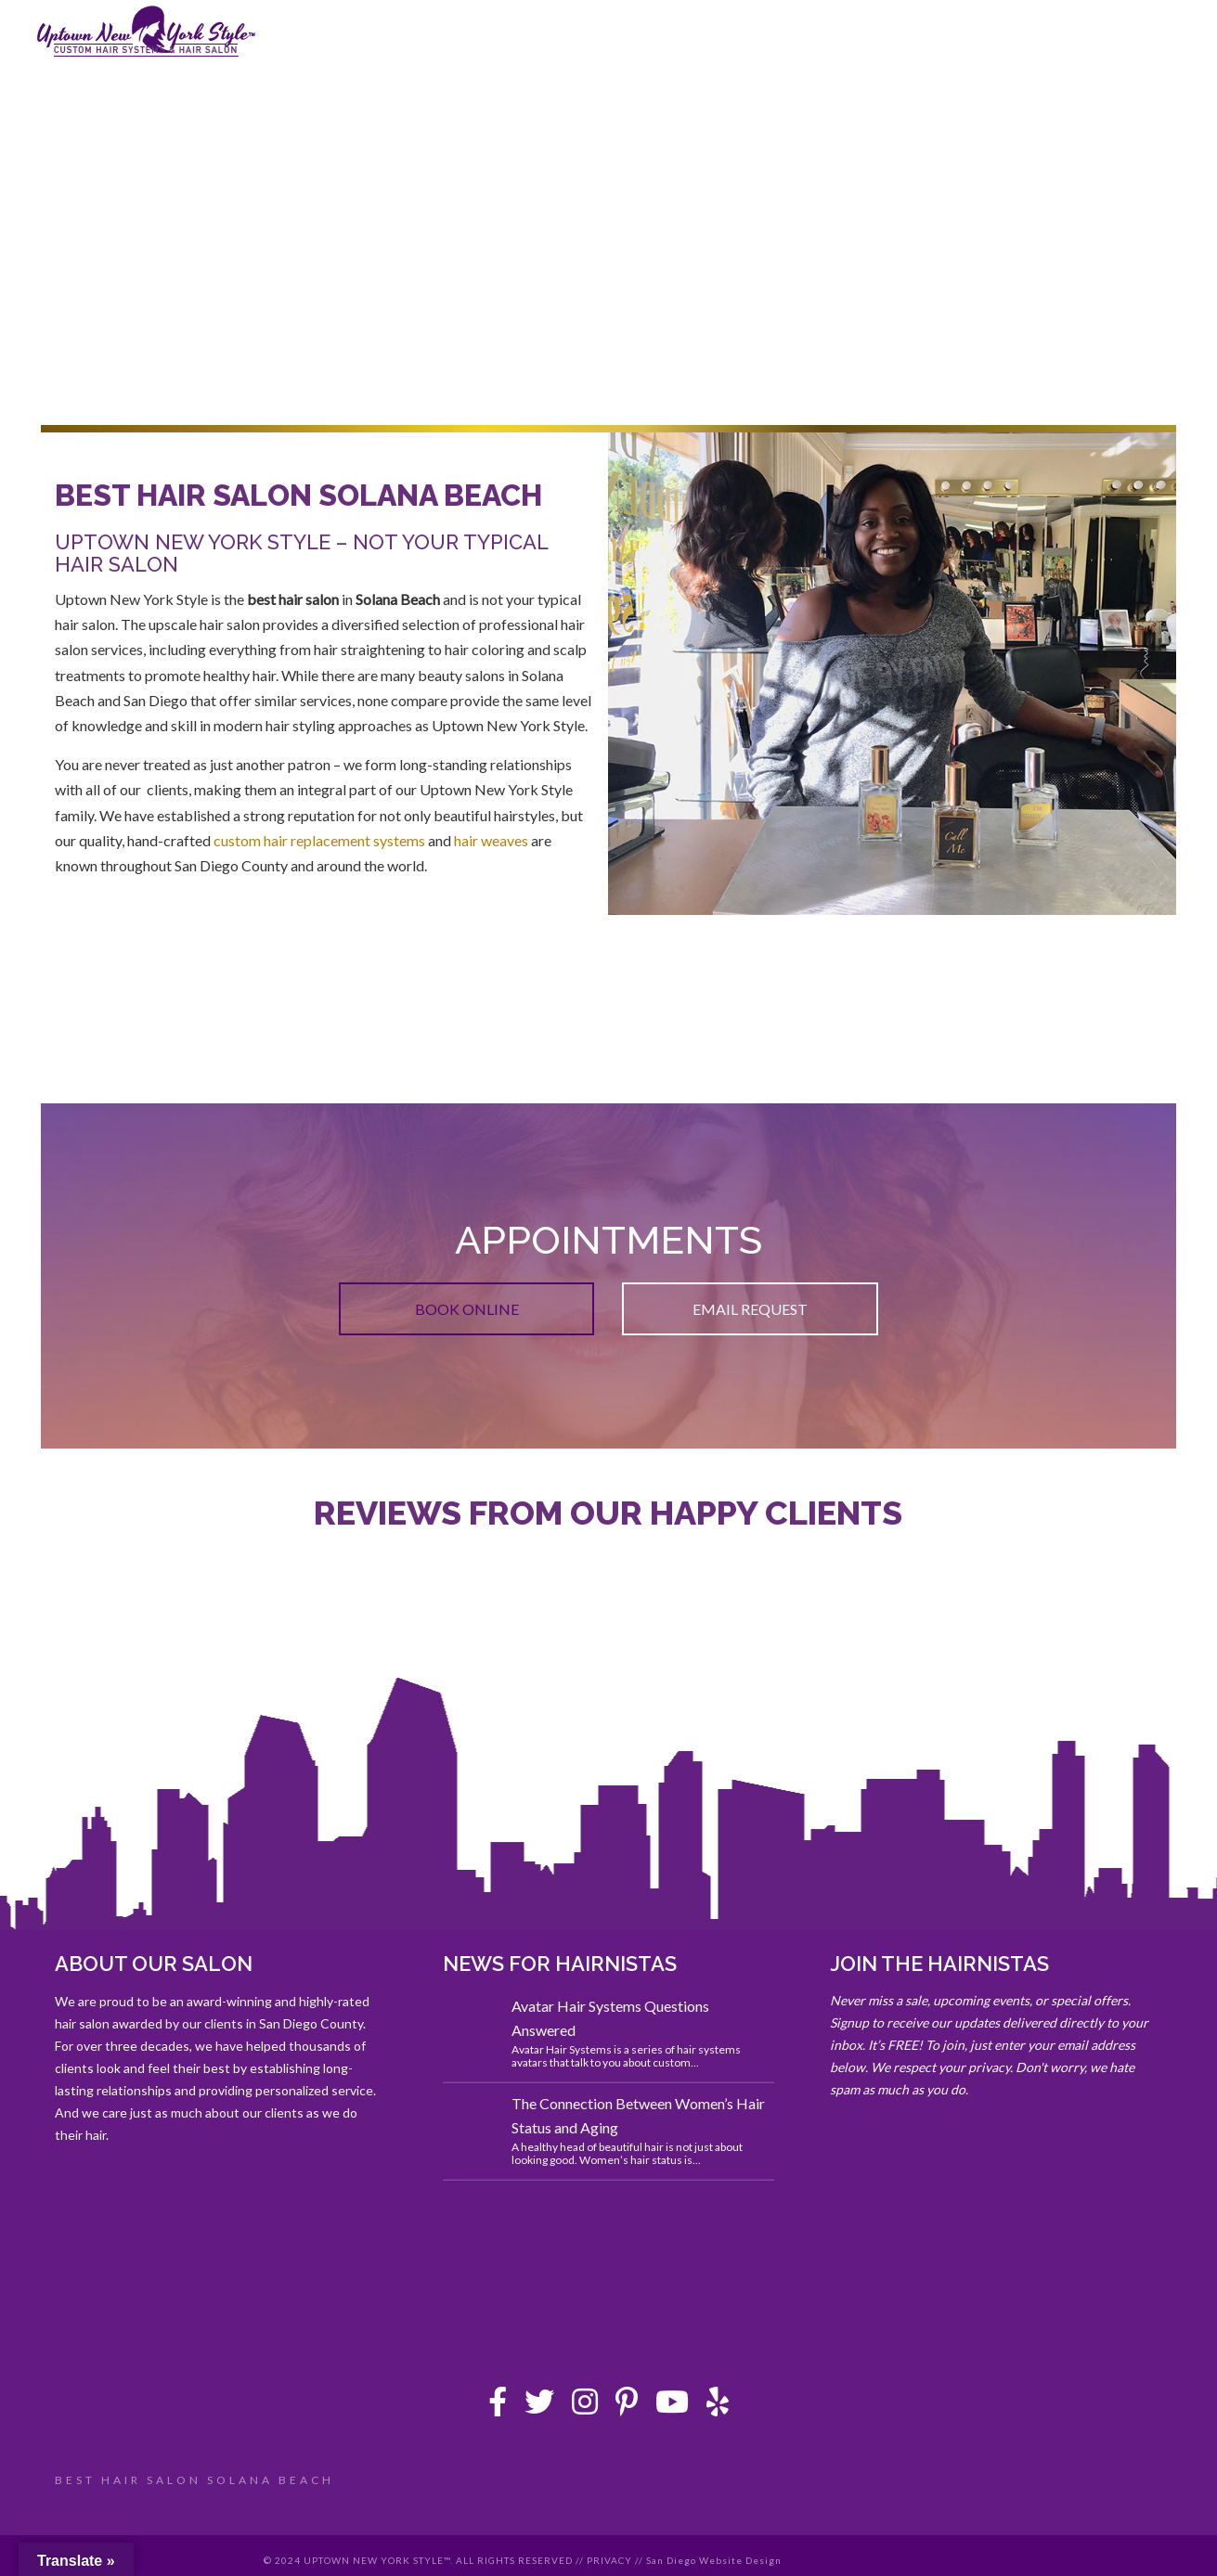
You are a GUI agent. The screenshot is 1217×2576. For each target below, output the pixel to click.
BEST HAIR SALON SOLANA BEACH (194, 2480)
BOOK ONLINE (467, 1309)
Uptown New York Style (146, 32)
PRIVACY (609, 2560)
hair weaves (491, 840)
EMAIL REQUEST (750, 1309)
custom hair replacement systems (319, 840)
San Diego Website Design (714, 2560)
